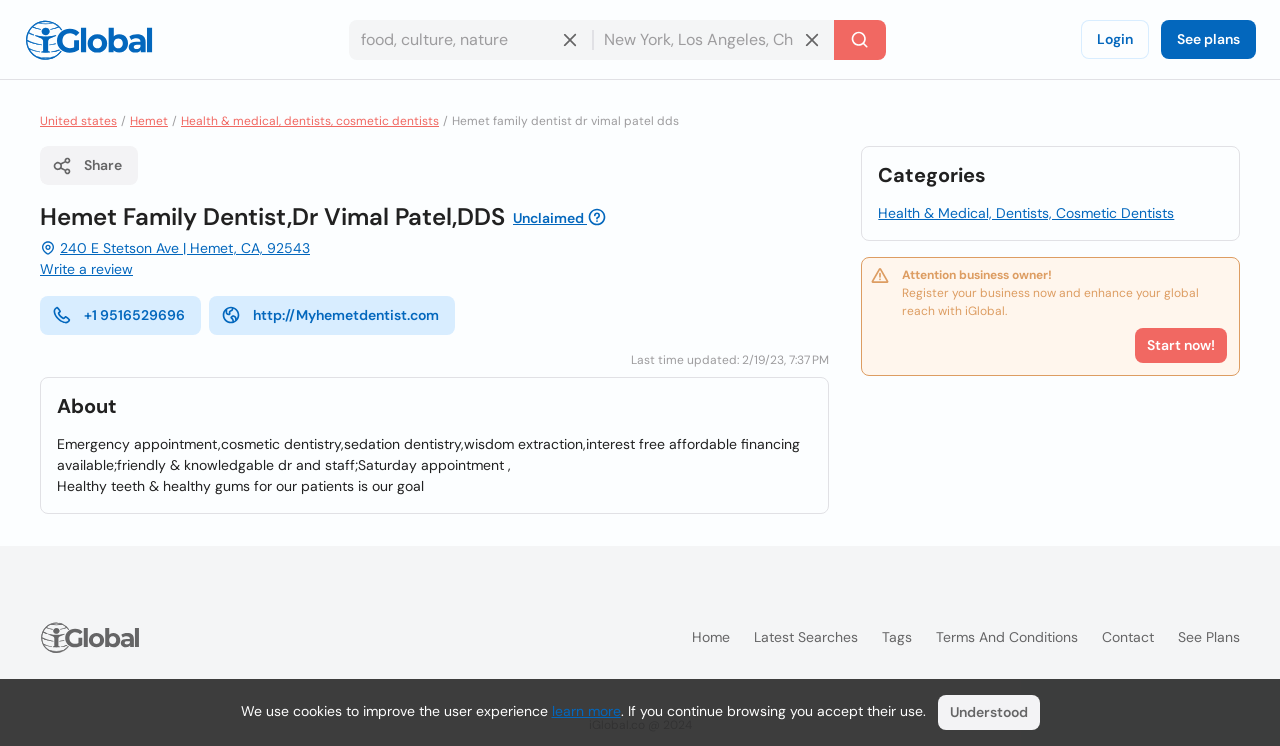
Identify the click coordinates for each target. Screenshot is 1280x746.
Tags (897, 637)
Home (711, 637)
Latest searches (806, 637)
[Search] (860, 40)
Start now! (1181, 345)
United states (78, 121)
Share (87, 166)
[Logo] (89, 40)
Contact (1128, 637)
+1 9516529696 (118, 315)
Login (1115, 39)
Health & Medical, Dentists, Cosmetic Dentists (1026, 213)
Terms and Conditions (1007, 637)
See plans (1208, 39)
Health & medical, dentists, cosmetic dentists (310, 121)
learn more (586, 711)
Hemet (149, 121)
